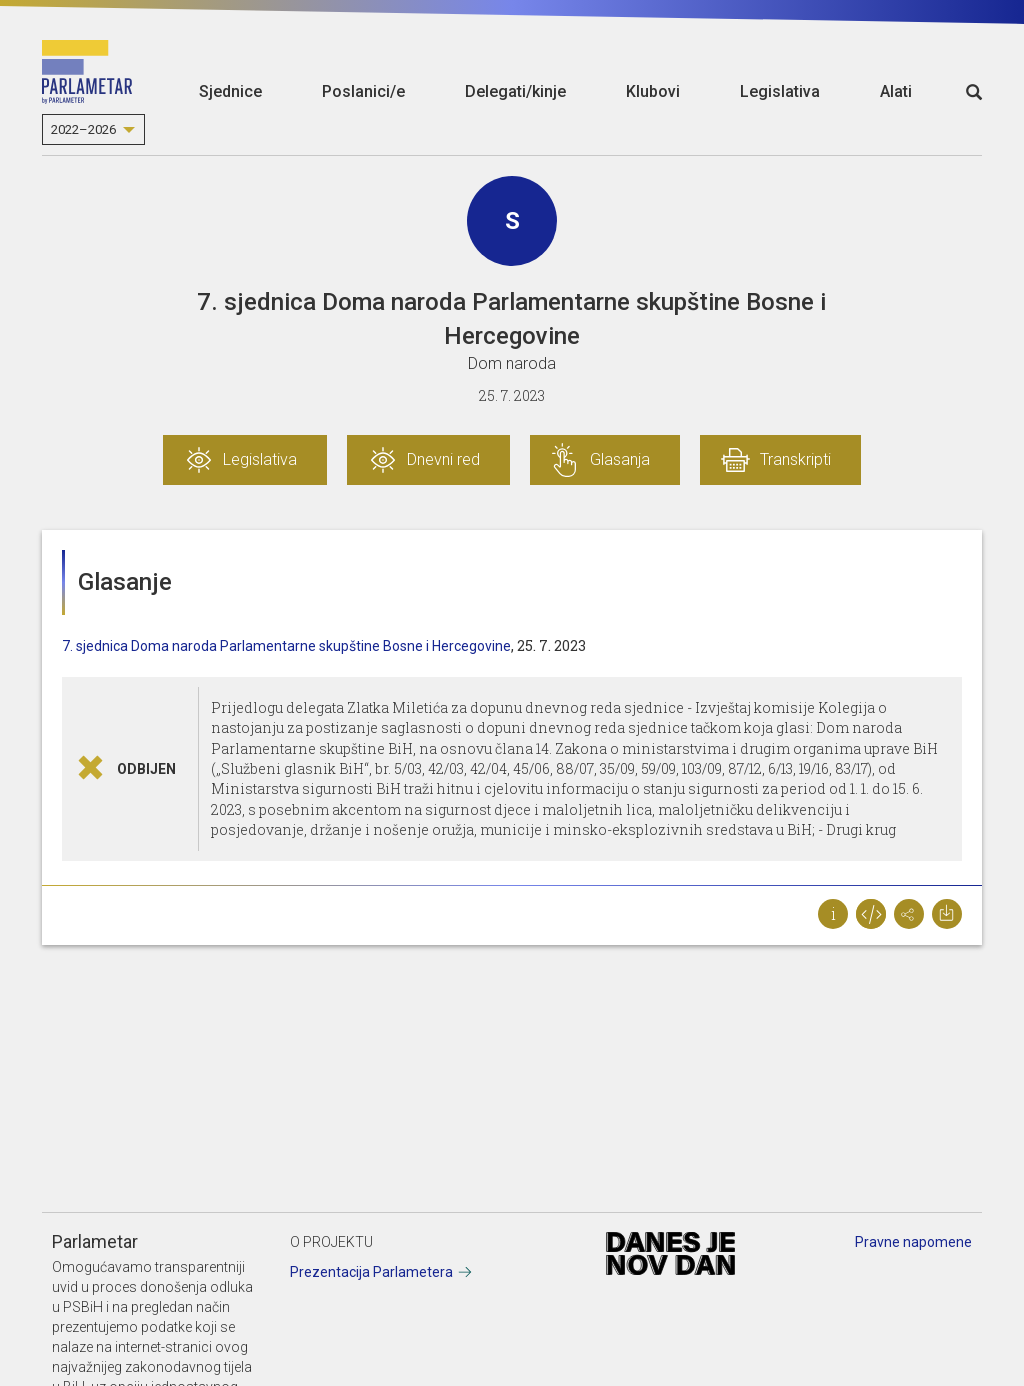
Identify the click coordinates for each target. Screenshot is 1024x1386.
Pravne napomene (913, 1242)
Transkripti (795, 459)
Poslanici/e (363, 91)
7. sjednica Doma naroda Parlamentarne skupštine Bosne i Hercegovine (286, 646)
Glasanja (620, 459)
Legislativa (780, 91)
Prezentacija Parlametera (371, 1272)
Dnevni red (443, 459)
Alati (896, 91)
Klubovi (653, 91)
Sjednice (230, 91)
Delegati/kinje (515, 91)
